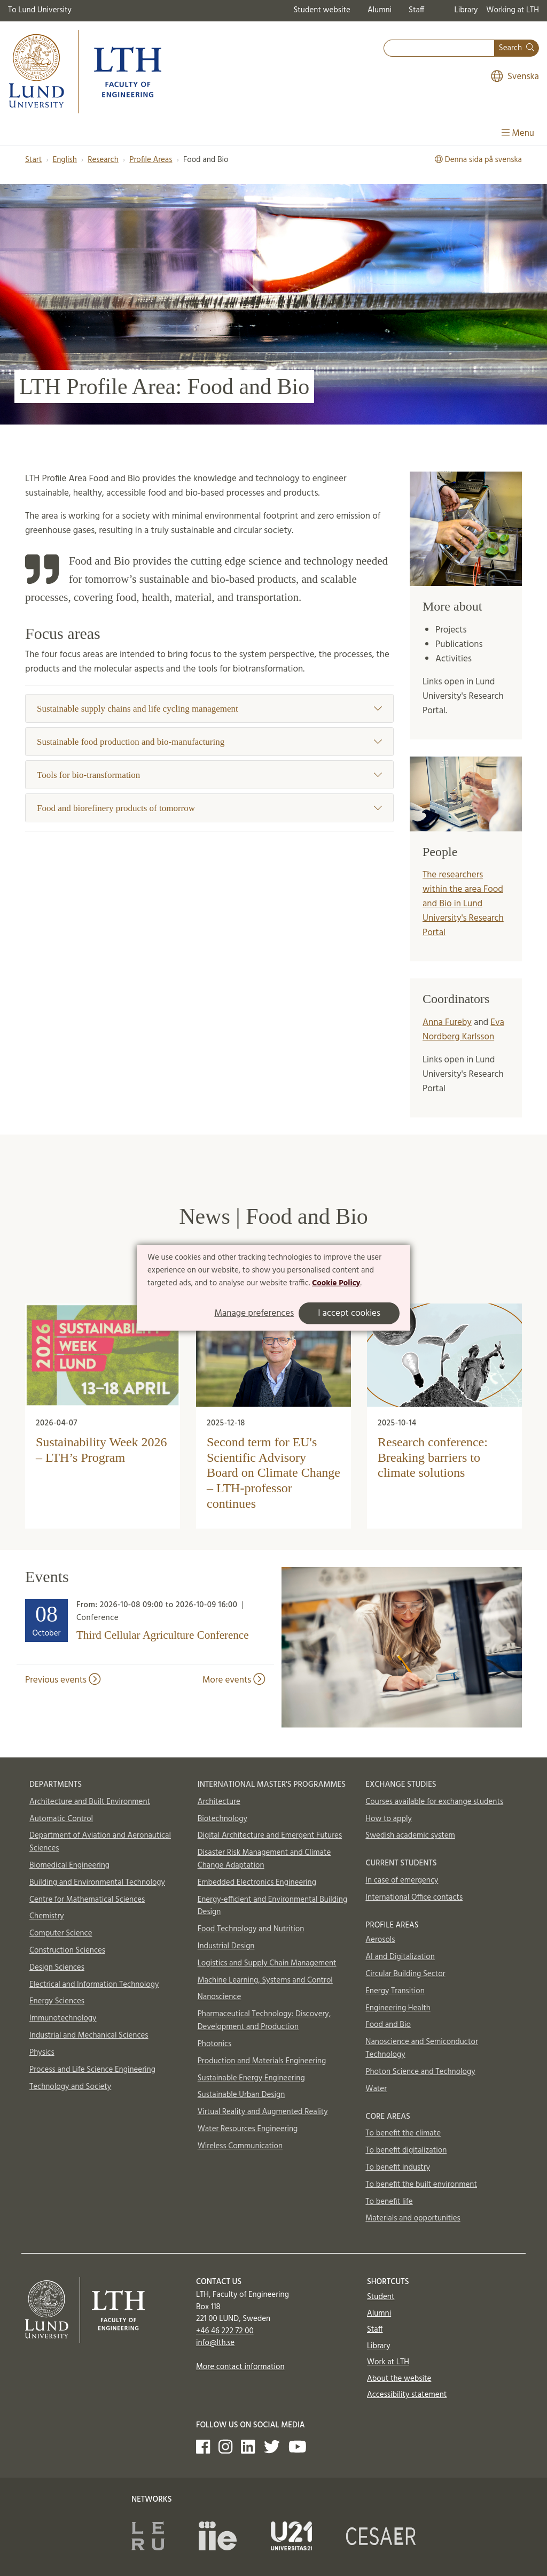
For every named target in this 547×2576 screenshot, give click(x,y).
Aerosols (380, 1939)
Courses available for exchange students (434, 1801)
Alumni (380, 10)
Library (466, 10)
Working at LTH (512, 10)
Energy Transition (394, 1991)
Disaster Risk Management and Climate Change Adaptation (264, 1859)
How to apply (388, 1819)
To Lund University (40, 10)
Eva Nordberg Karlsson (463, 1029)
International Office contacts (414, 1897)
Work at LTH (388, 2362)
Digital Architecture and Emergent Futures (270, 1835)
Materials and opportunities (412, 2218)
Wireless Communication (240, 2146)
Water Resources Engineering (248, 2129)
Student (380, 2296)
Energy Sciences (56, 2001)
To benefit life (388, 2201)
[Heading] (145, 1623)
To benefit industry (397, 2167)
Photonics (215, 2044)
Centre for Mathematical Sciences (87, 1899)
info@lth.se (215, 2342)
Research (103, 159)
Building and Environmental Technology (97, 1882)
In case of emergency (401, 1880)
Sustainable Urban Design (241, 2094)
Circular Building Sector (405, 1974)
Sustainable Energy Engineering (251, 2078)
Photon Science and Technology (420, 2071)
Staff (416, 10)
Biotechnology (222, 1819)
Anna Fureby (447, 1022)
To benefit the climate (403, 2133)
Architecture (219, 1801)
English (65, 159)
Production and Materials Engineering (262, 2061)
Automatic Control (61, 1819)
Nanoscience (219, 1997)
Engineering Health (397, 2008)
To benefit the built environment (421, 2184)
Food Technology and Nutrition (251, 1929)
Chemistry (46, 1916)
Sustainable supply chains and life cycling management (209, 708)
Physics (41, 2052)
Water (376, 2089)
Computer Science (60, 1933)
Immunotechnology (63, 2018)
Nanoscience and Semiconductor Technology (421, 2048)
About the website (399, 2378)
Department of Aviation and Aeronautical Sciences (100, 1842)
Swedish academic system (410, 1835)
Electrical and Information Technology (94, 1984)
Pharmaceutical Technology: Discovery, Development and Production (264, 2020)
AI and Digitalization (400, 1956)
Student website (321, 10)
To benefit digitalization (406, 2150)
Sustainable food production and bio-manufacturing (209, 742)
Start (33, 159)
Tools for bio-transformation (209, 775)
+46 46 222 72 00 (225, 2331)
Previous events (63, 1680)
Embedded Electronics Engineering (257, 1882)
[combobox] (439, 48)
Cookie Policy (336, 1282)
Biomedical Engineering (69, 1865)
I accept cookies (349, 1313)
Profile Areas (150, 159)
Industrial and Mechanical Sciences (89, 2035)
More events (233, 1680)
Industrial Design (226, 1946)
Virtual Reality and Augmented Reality (263, 2111)
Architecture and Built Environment (89, 1801)
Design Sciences (56, 1967)
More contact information (240, 2367)
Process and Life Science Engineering (92, 2069)
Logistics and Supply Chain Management (267, 1963)
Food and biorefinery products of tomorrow (209, 808)
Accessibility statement (407, 2394)
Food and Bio (388, 2024)
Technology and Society (70, 2086)
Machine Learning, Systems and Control (265, 1980)
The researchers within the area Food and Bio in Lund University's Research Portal (463, 904)
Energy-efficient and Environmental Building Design (273, 1906)
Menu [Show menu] (518, 133)
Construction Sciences (67, 1950)
